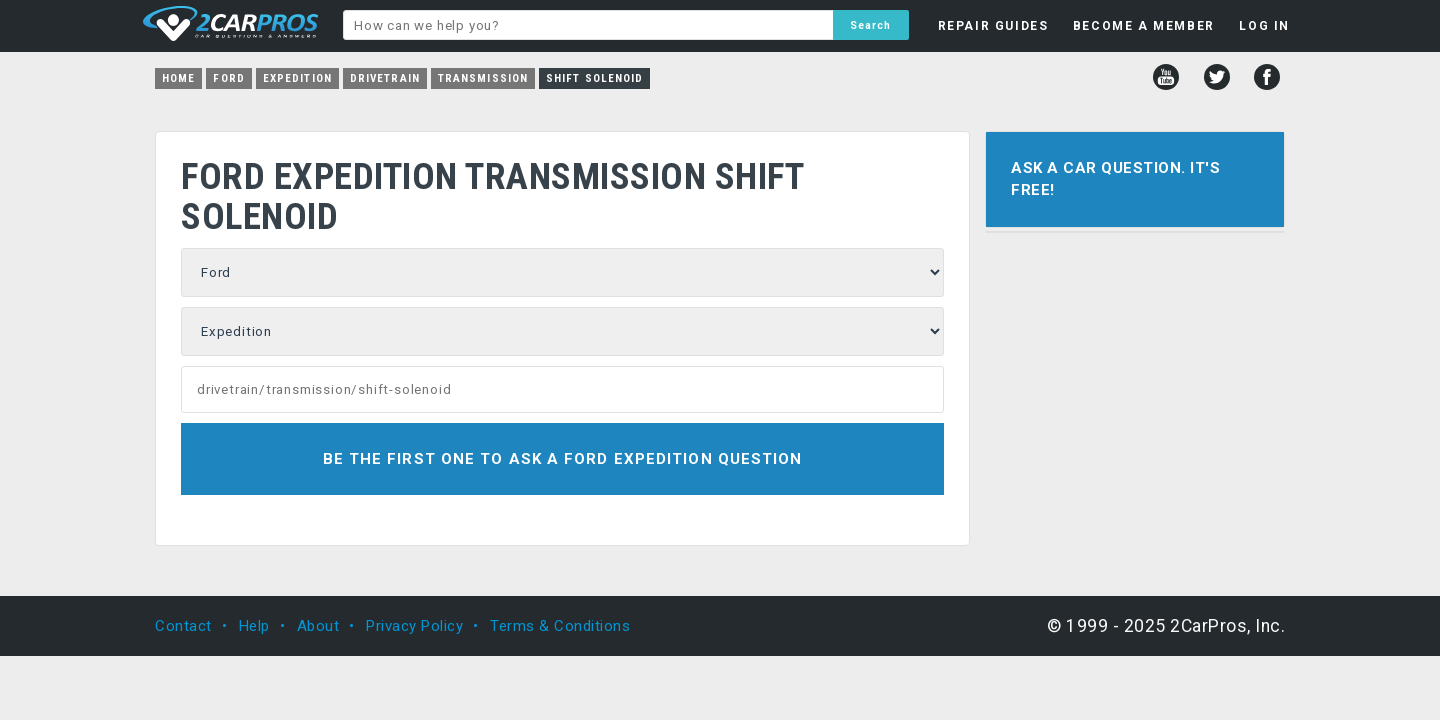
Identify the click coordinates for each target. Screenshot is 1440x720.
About (318, 626)
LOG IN (1264, 26)
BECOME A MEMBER (1144, 26)
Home (178, 78)
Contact (183, 626)
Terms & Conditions (560, 626)
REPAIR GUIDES (993, 26)
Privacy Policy (414, 626)
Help (254, 626)
